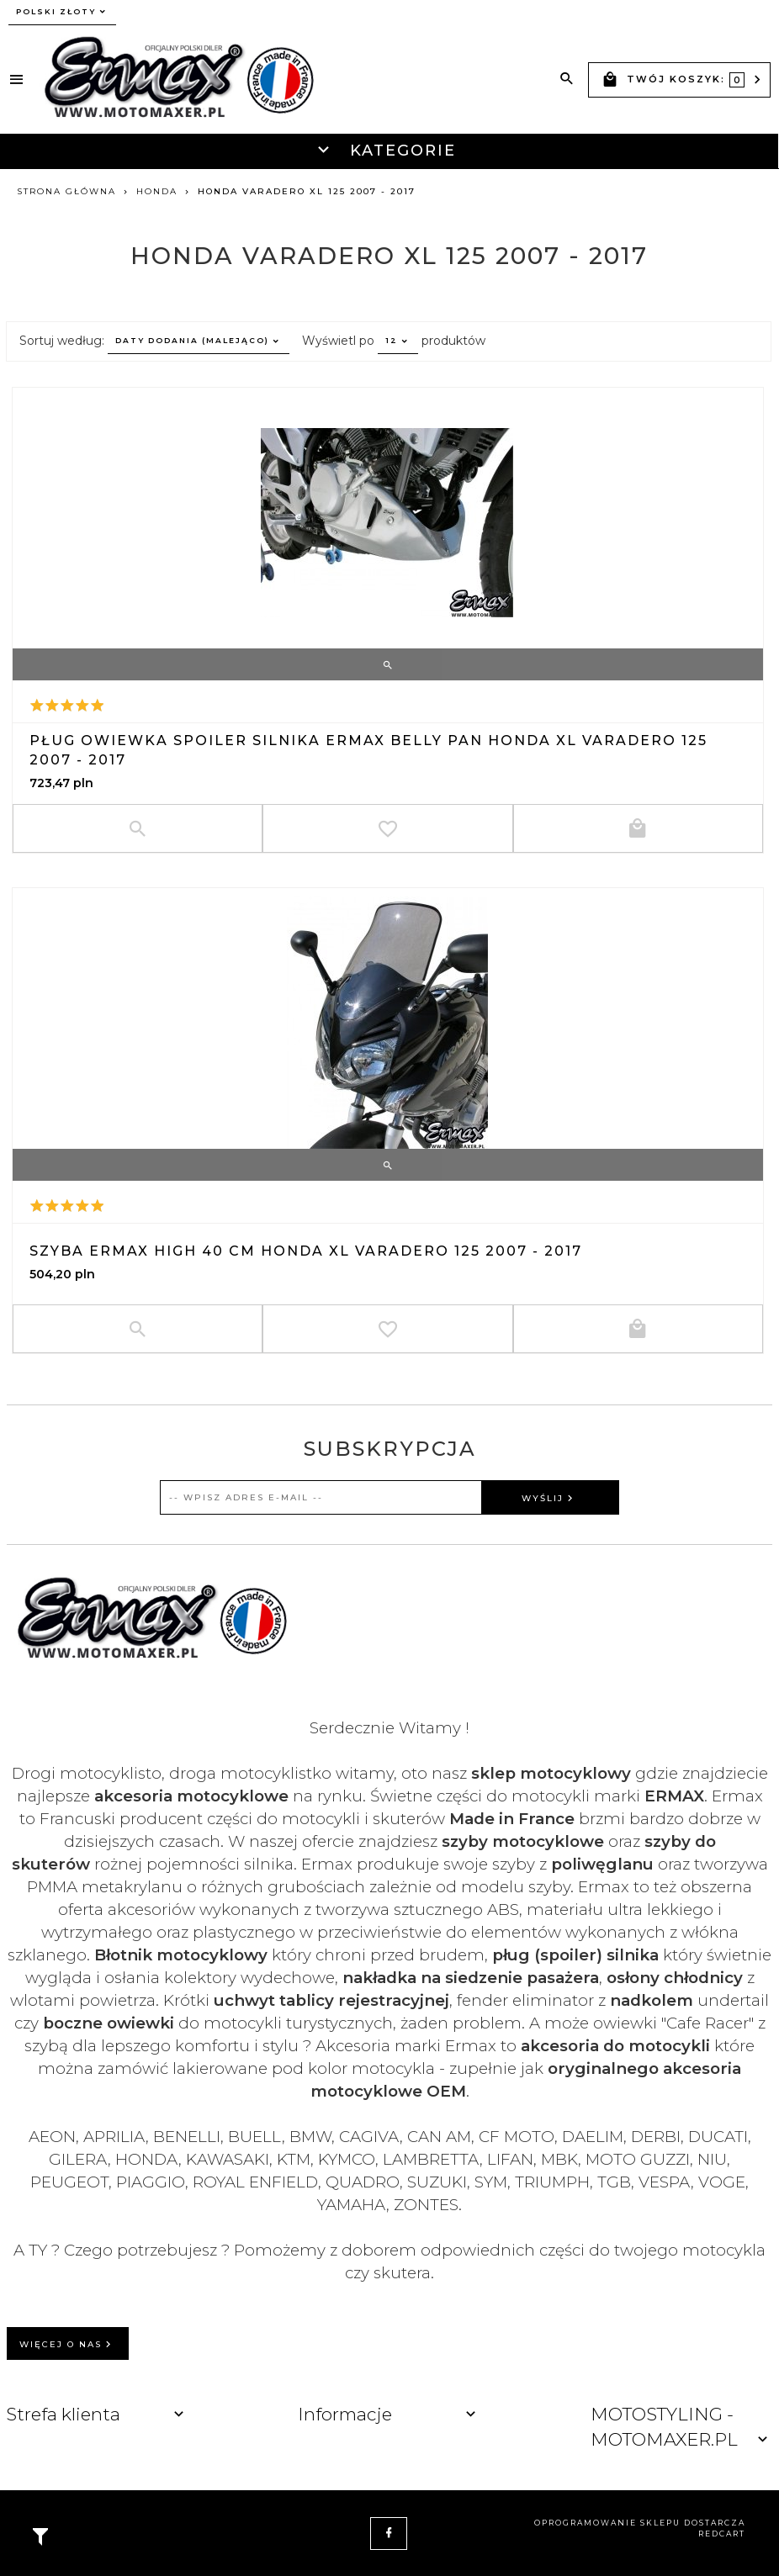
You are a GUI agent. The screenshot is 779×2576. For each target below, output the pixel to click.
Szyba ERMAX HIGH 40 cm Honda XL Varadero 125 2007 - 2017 (305, 1251)
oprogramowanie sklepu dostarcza (639, 2522)
